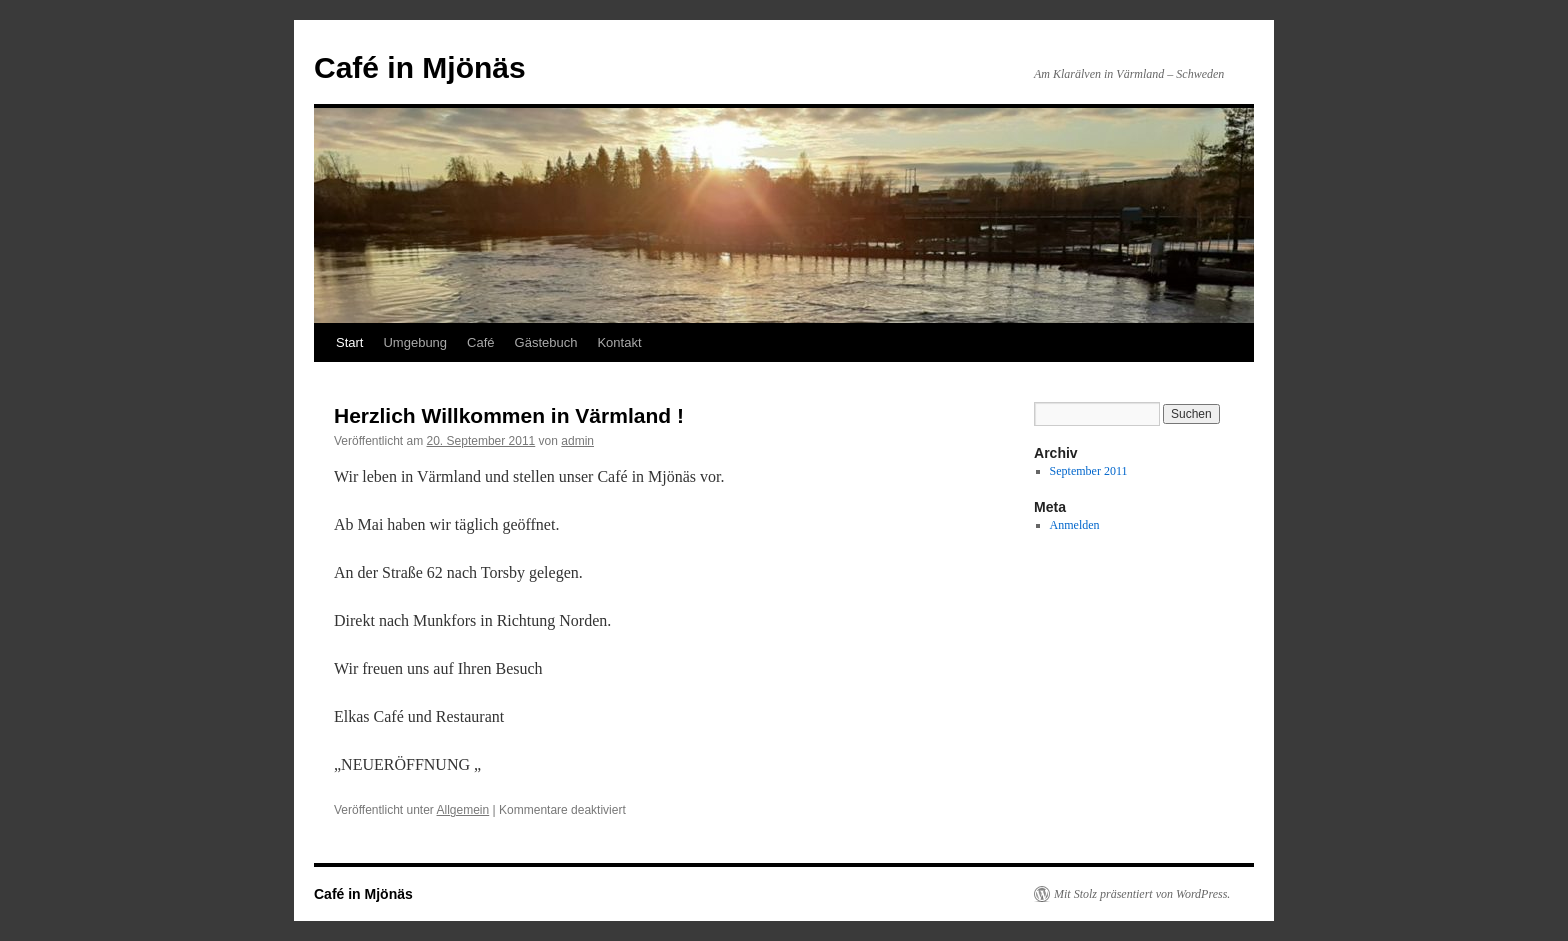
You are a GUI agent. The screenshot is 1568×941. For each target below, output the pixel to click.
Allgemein (463, 810)
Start (349, 342)
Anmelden (1075, 525)
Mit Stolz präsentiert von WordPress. (1142, 894)
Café (480, 342)
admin (577, 441)
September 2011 (1089, 471)
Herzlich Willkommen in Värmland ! (509, 415)
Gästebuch (546, 342)
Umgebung (415, 342)
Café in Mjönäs (420, 67)
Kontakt (619, 342)
